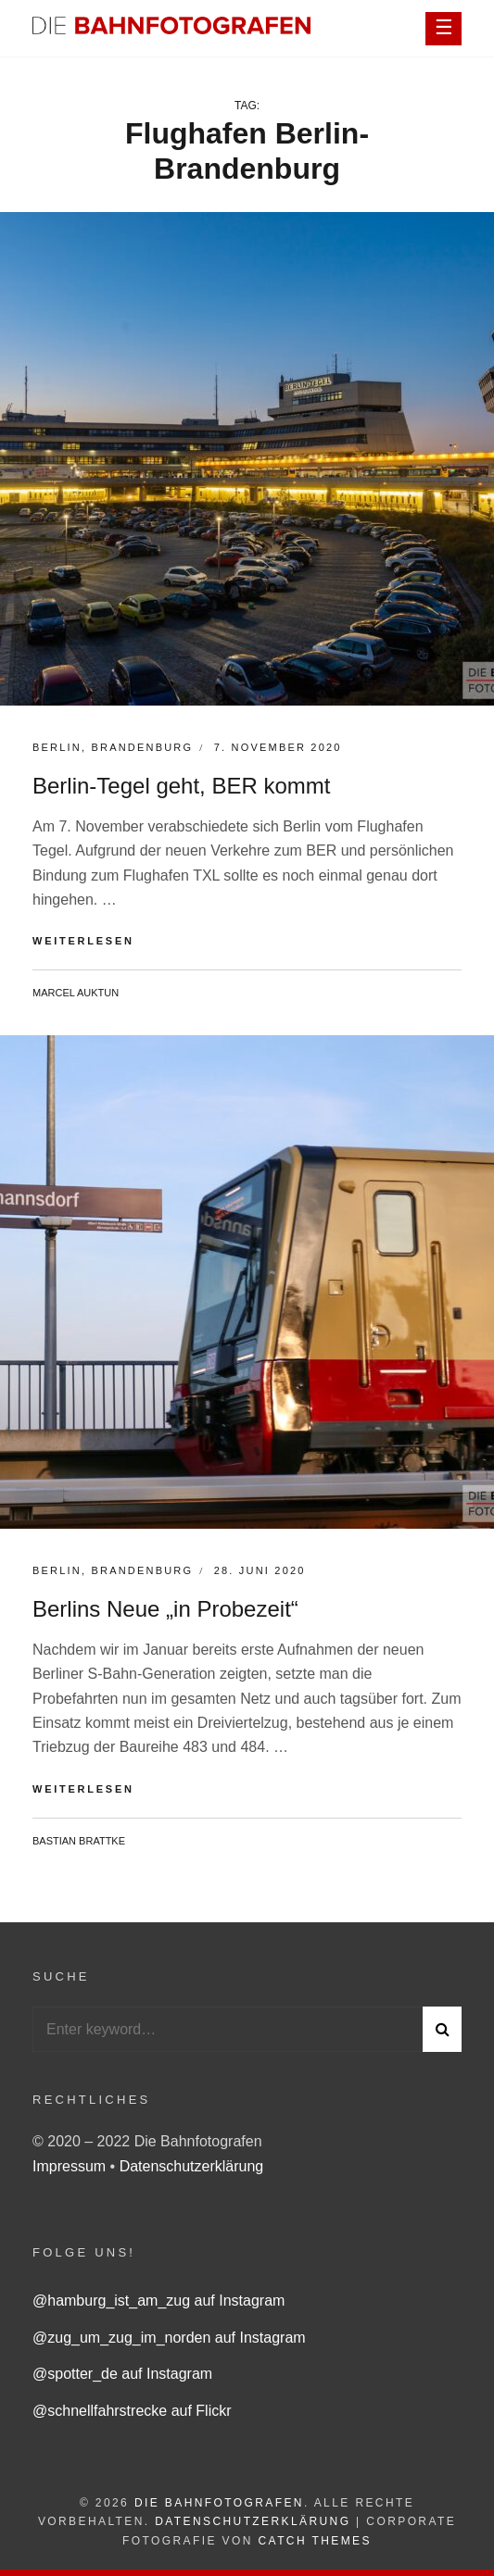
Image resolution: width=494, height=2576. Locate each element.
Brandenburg (142, 747)
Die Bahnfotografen (219, 2502)
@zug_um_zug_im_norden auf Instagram (169, 2337)
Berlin (57, 747)
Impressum (71, 2166)
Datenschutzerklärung (192, 2166)
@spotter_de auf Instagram (122, 2374)
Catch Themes (315, 2540)
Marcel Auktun (75, 992)
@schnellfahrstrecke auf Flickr (132, 2411)
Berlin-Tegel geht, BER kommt (181, 785)
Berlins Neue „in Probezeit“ (165, 1608)
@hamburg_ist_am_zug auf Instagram (158, 2300)
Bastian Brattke (78, 1840)
